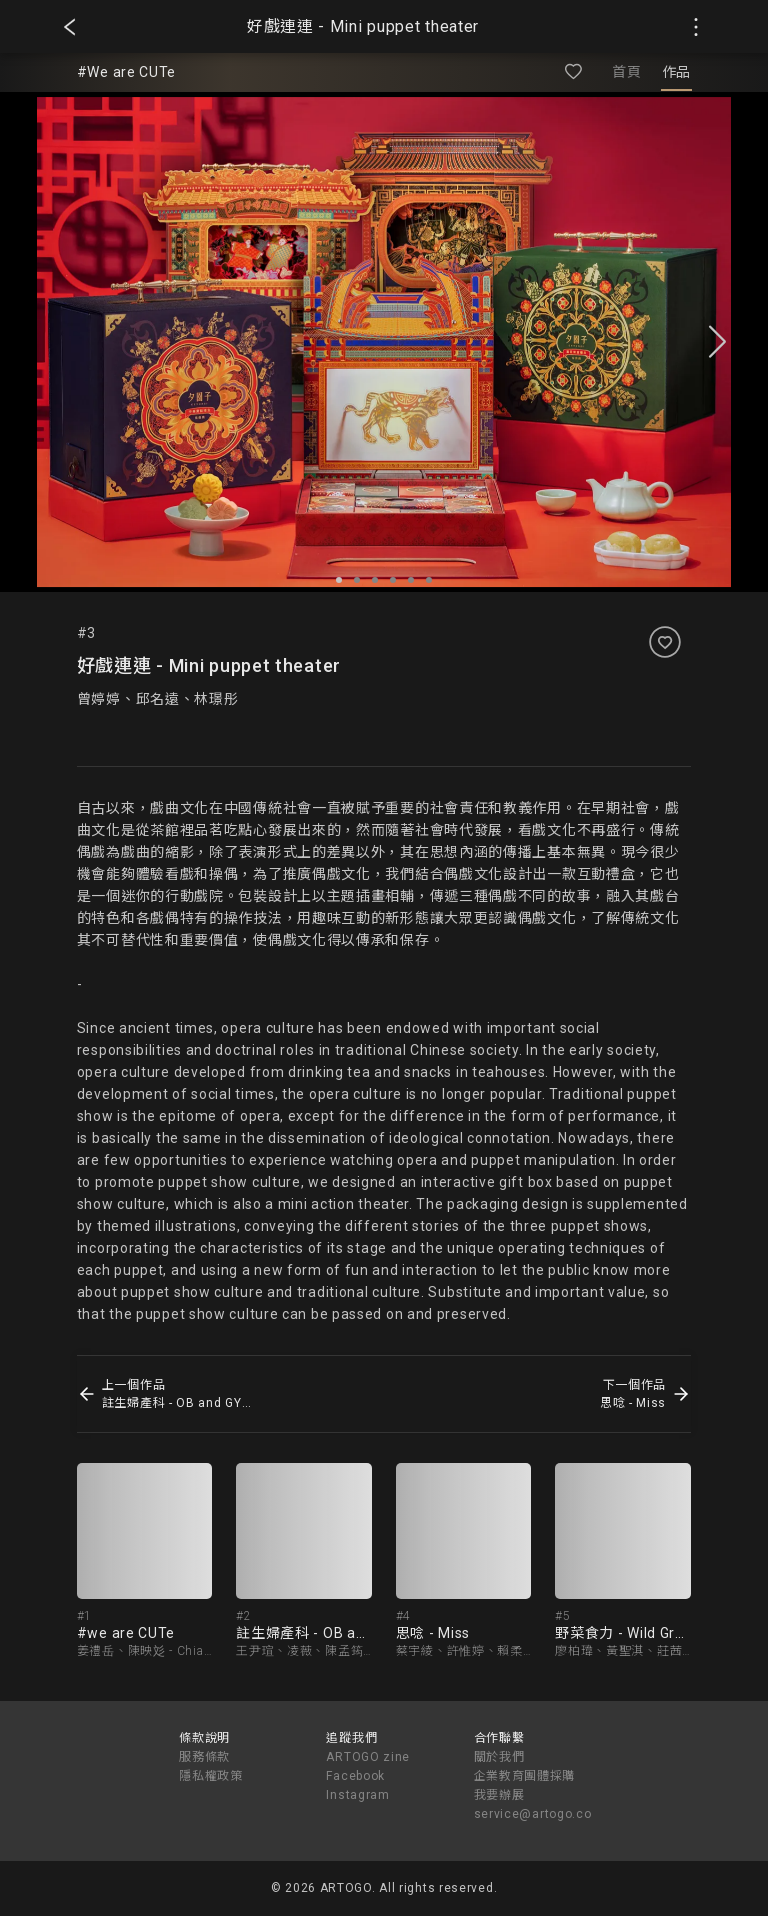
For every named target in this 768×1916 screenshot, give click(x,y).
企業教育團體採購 (525, 1776)
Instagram (357, 1795)
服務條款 (204, 1757)
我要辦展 (499, 1795)
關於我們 (499, 1757)
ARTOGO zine (368, 1757)
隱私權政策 (211, 1776)
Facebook (355, 1776)
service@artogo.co (533, 1814)
